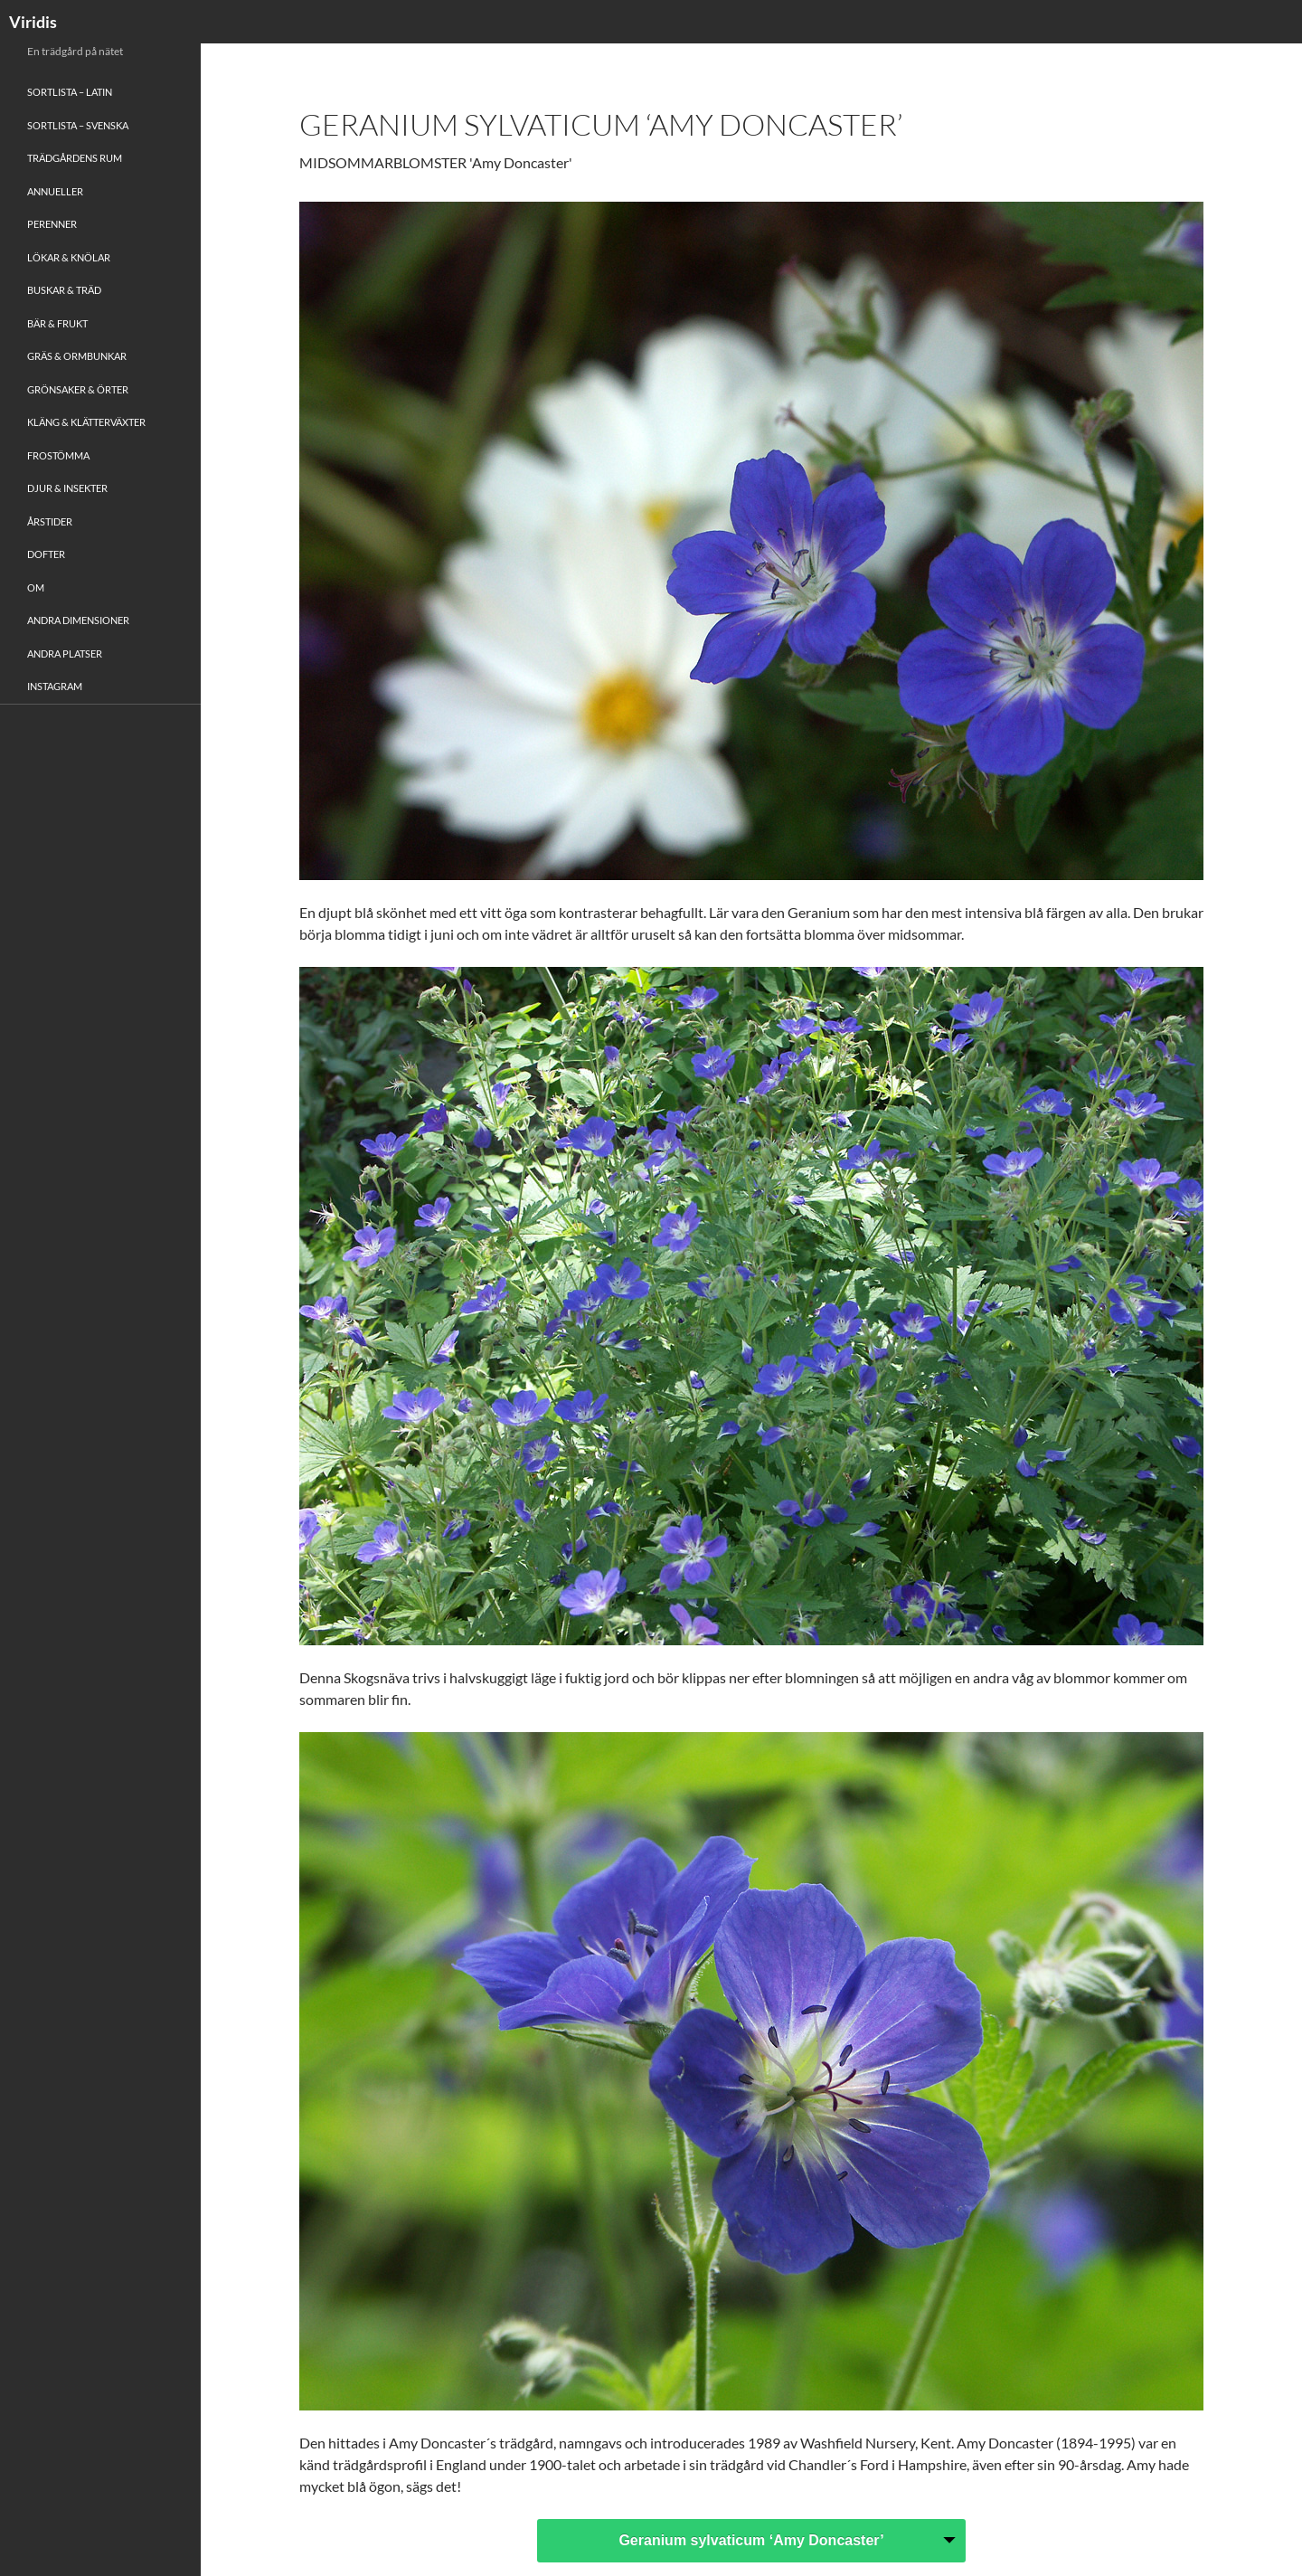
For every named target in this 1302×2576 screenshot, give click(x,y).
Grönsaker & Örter (77, 389)
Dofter (46, 554)
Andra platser (64, 653)
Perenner (52, 224)
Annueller (55, 191)
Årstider (49, 521)
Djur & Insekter (67, 488)
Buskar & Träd (64, 290)
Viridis (33, 22)
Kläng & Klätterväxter (86, 422)
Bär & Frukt (57, 323)
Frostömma (58, 455)
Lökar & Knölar (68, 257)
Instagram (54, 686)
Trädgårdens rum (74, 158)
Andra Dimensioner (78, 620)
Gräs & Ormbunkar (77, 356)
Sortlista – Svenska (77, 125)
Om (35, 587)
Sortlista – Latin (69, 92)
